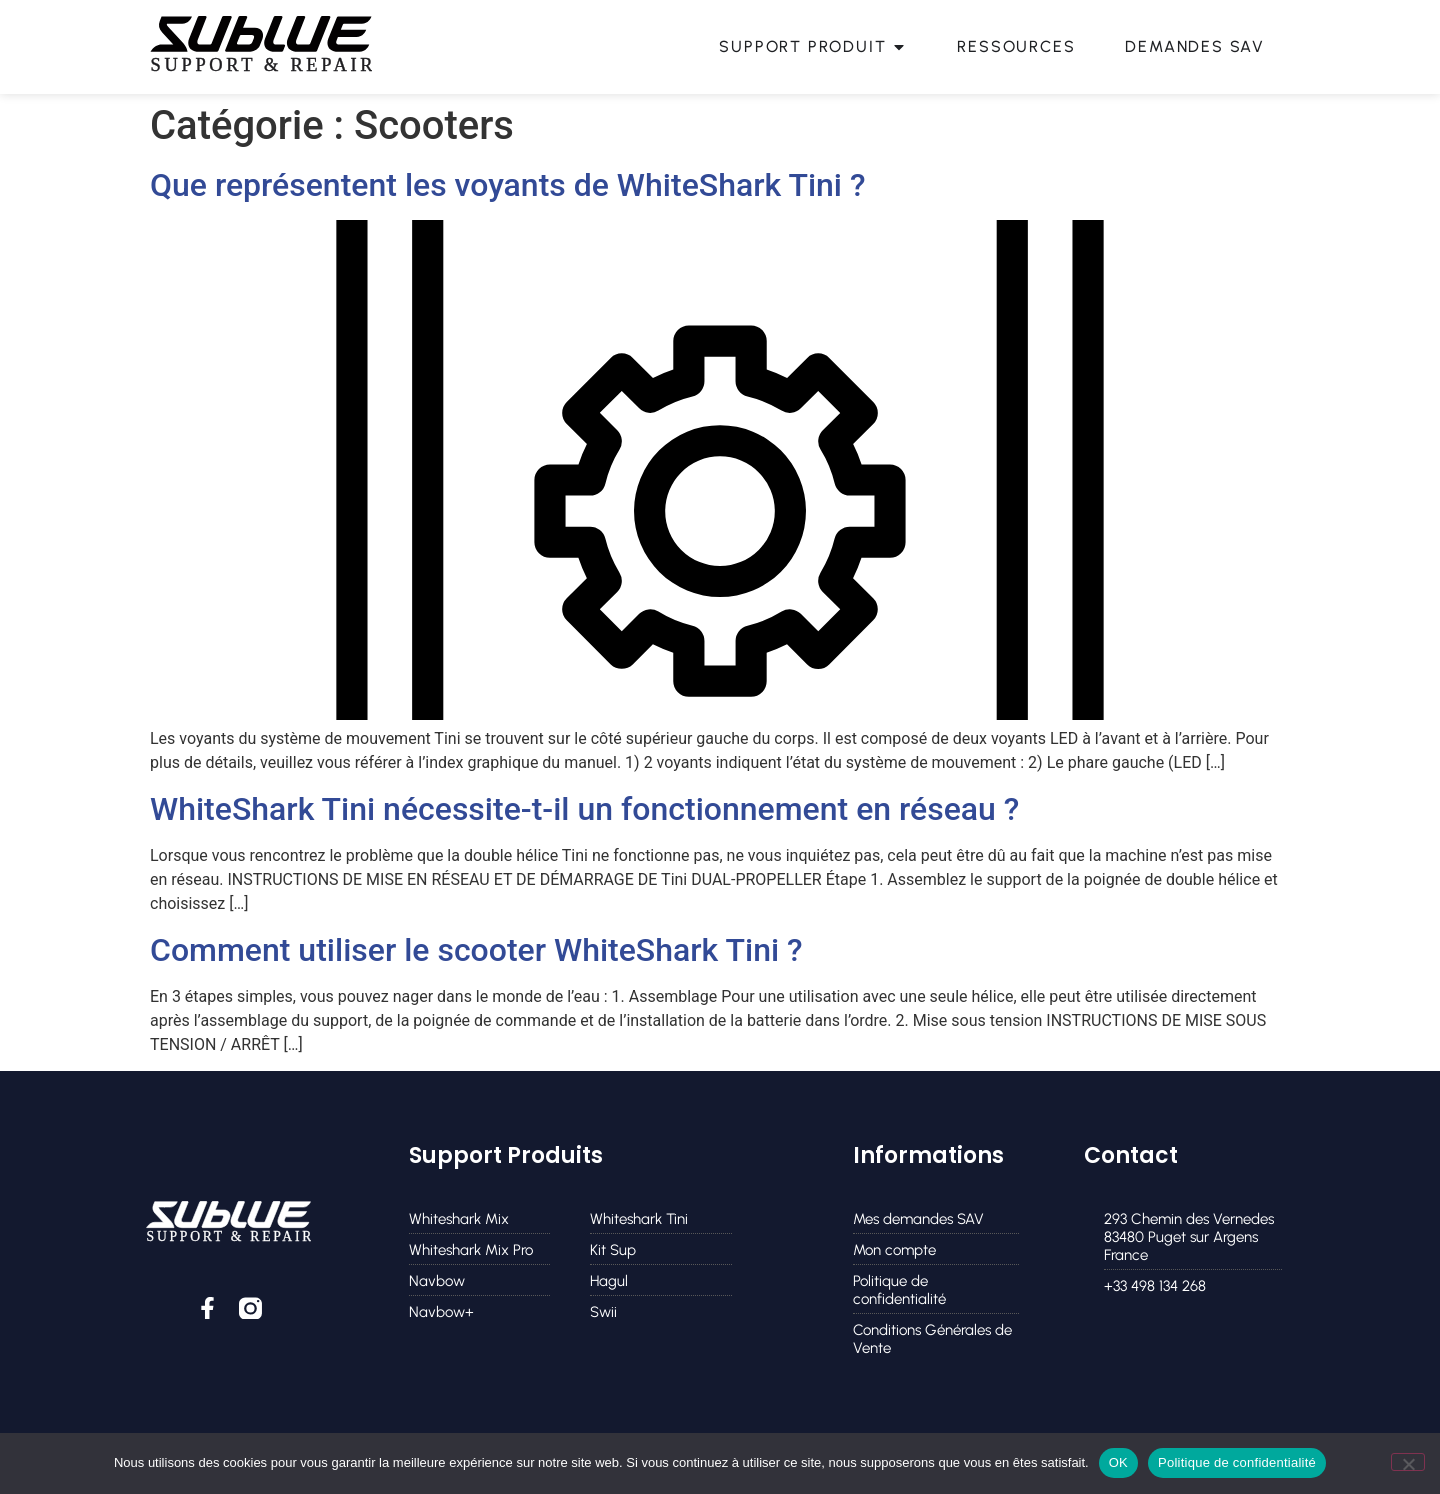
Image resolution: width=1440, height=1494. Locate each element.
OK (1118, 1462)
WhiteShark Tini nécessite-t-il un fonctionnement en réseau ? (584, 809)
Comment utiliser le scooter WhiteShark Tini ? (476, 950)
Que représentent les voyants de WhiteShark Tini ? (508, 185)
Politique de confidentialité (1237, 1462)
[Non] (1408, 1462)
